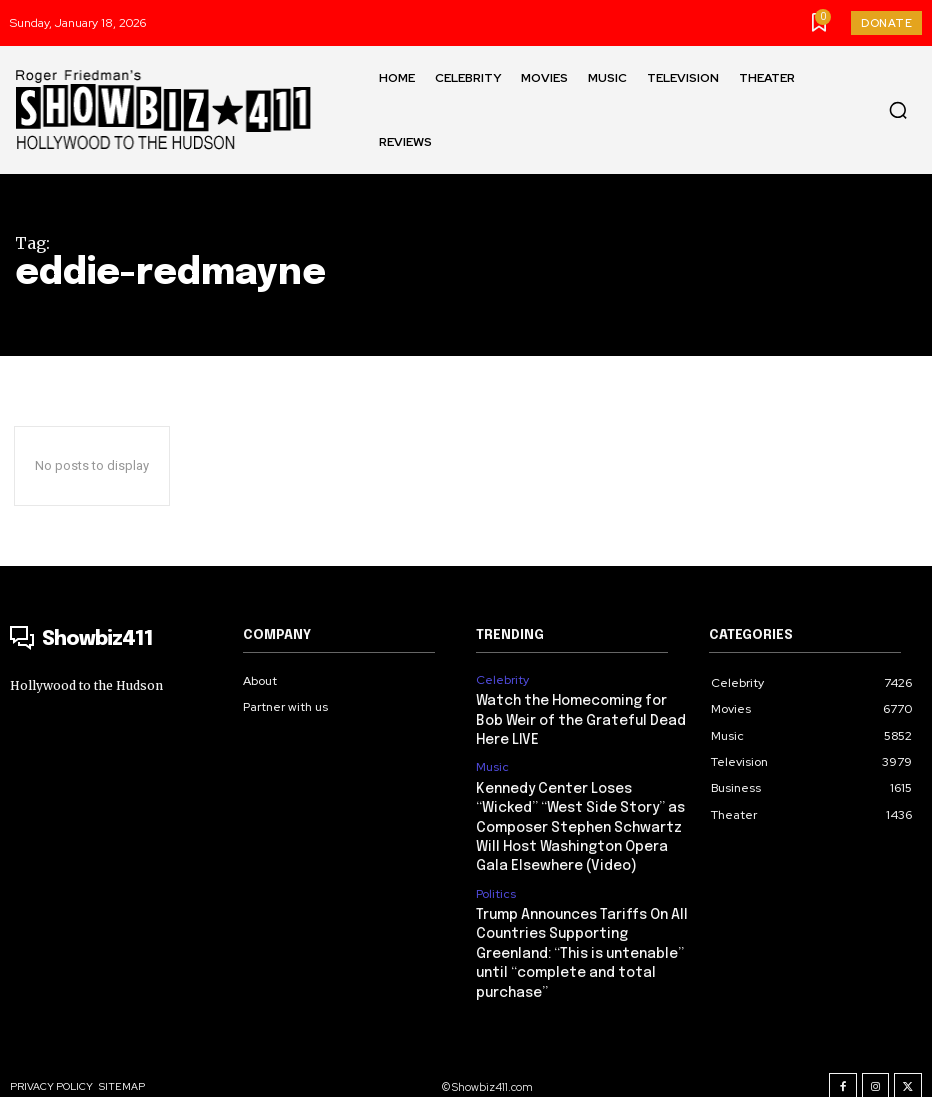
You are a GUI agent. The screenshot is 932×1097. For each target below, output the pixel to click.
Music (492, 764)
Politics (496, 884)
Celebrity (502, 680)
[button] (898, 110)
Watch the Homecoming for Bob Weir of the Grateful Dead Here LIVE (581, 718)
